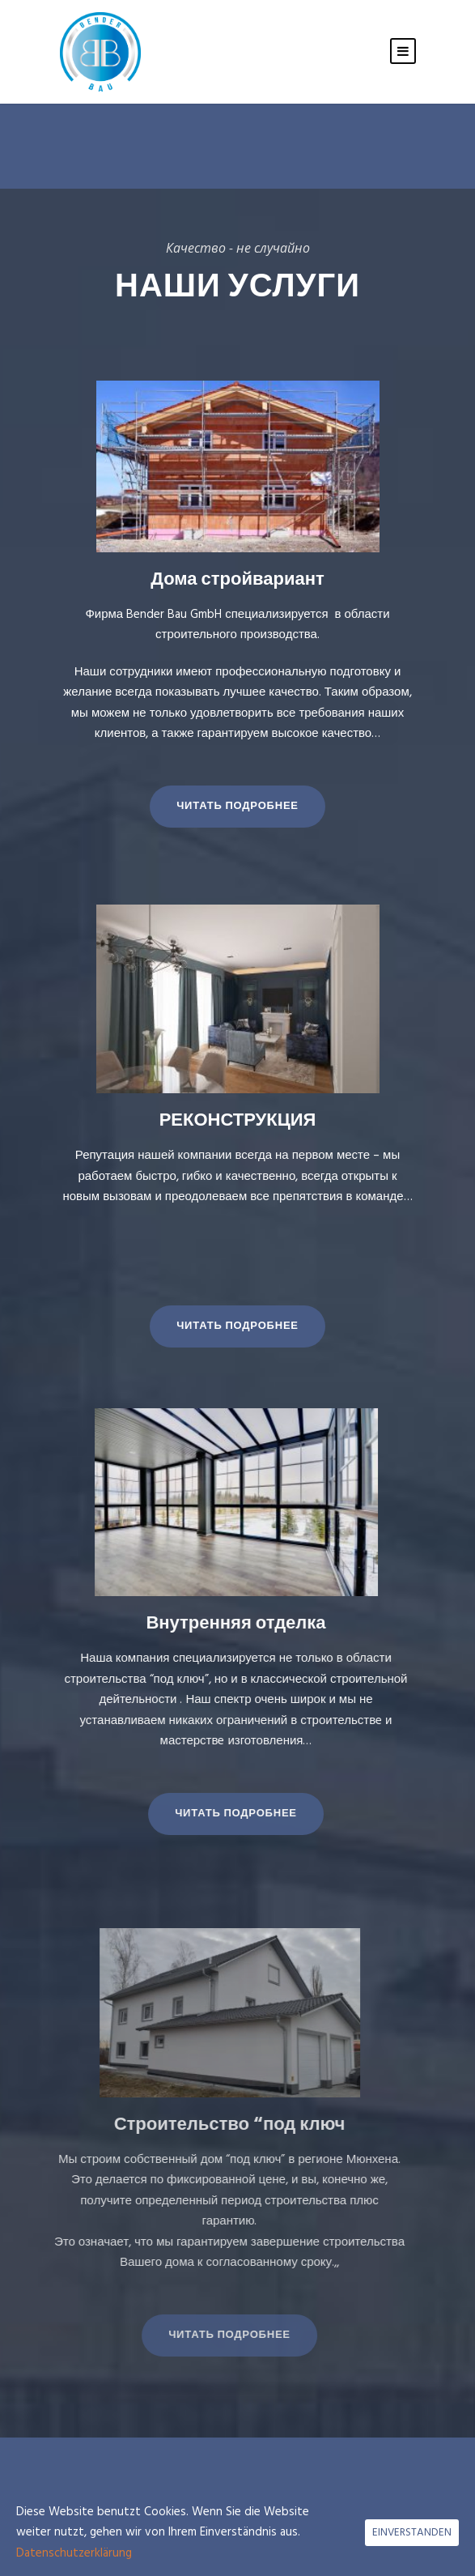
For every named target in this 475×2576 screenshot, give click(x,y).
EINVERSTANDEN (412, 2532)
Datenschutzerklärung (74, 2553)
